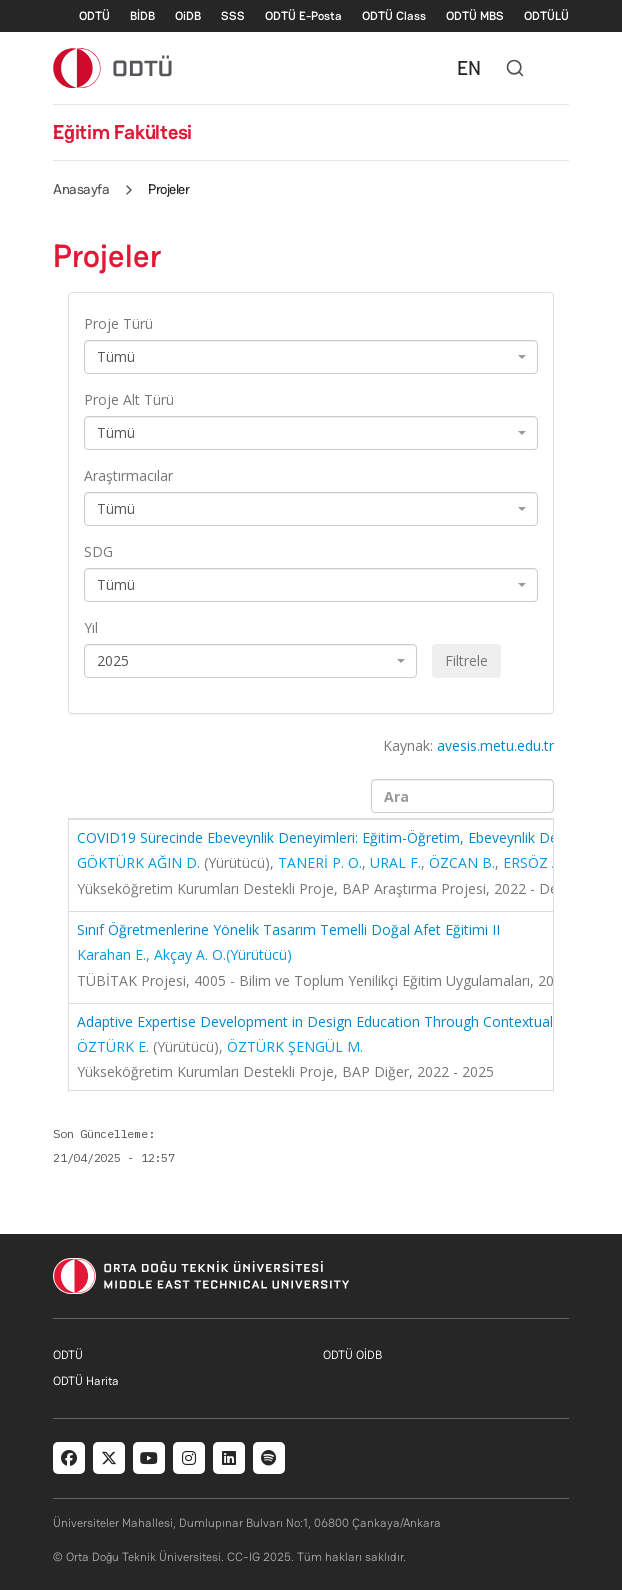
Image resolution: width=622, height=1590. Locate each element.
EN (469, 68)
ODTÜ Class (394, 16)
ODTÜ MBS (475, 16)
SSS (233, 16)
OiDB (188, 16)
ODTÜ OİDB (352, 1355)
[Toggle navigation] (559, 68)
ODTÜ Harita (86, 1381)
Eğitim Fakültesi (122, 132)
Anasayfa (81, 189)
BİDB (142, 16)
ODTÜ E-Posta (303, 16)
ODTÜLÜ (546, 16)
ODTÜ (94, 16)
